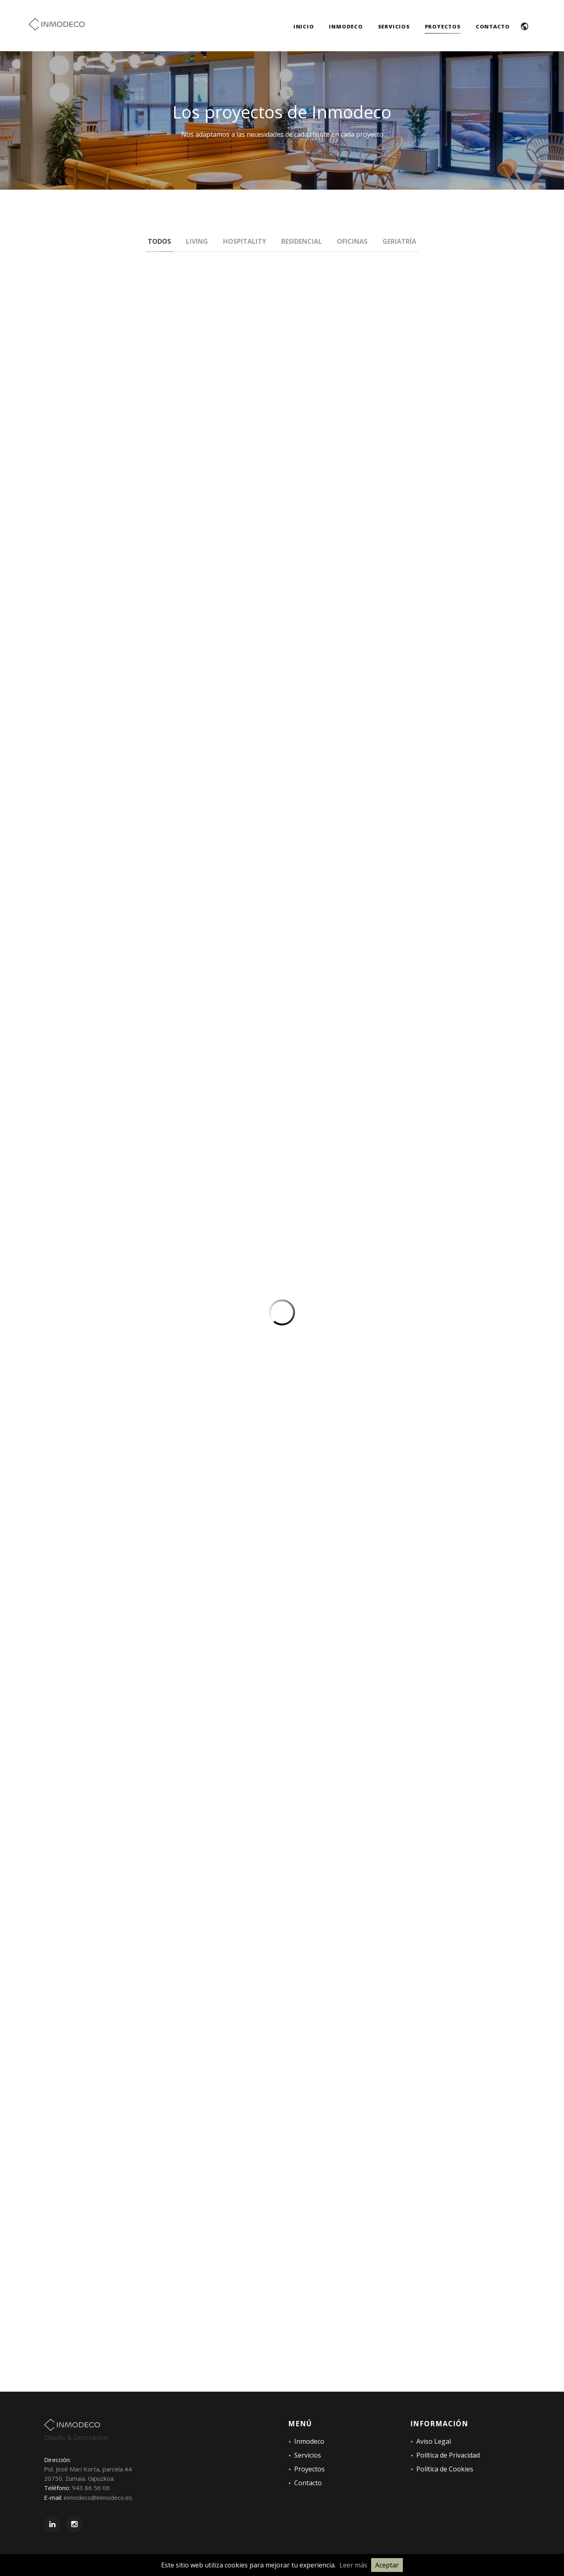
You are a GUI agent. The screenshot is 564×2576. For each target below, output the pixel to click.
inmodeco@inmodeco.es (98, 2497)
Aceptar (387, 2565)
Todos (159, 241)
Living (197, 241)
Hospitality (244, 241)
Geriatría (399, 241)
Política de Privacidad (448, 2455)
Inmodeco (309, 2441)
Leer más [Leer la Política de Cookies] (353, 2565)
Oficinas (352, 241)
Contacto (308, 2482)
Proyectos (309, 2468)
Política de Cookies (444, 2468)
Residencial (301, 241)
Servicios (307, 2455)
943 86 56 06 (91, 2488)
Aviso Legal (433, 2441)
